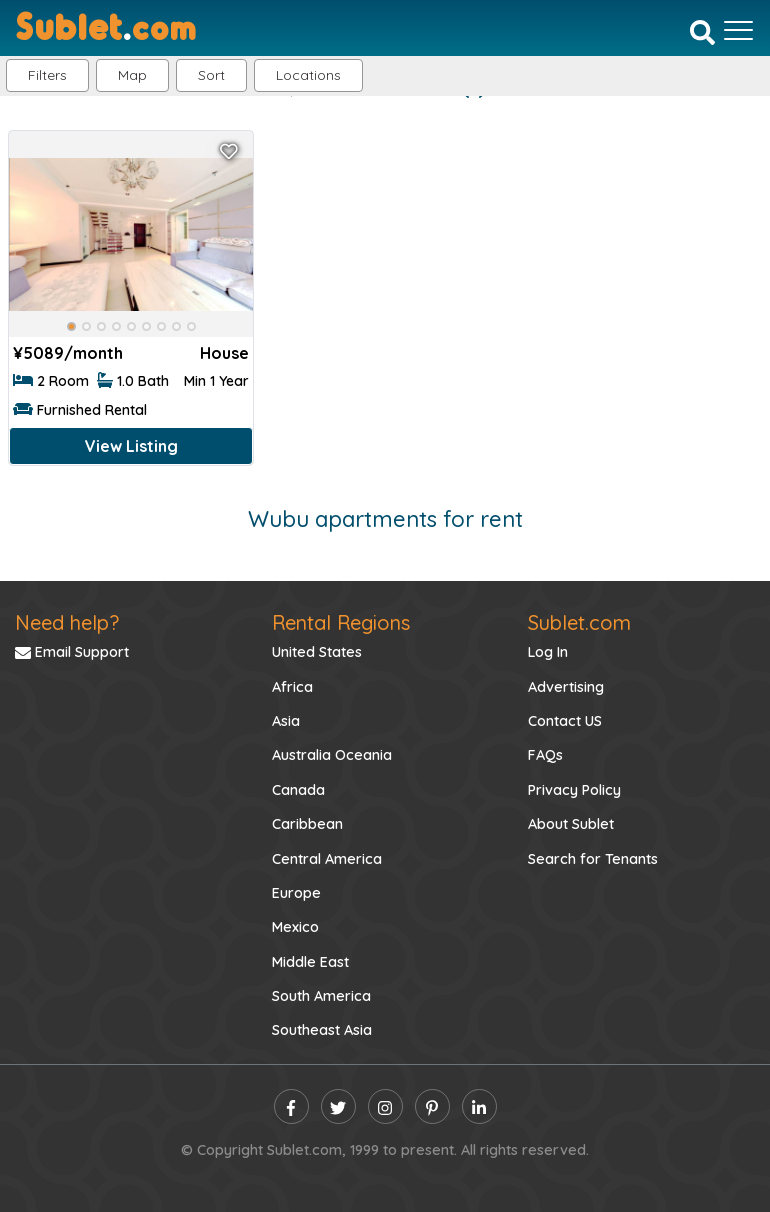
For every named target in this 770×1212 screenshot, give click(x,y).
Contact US (565, 721)
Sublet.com (579, 622)
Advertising (566, 687)
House (224, 353)
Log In (548, 652)
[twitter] (338, 1106)
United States (317, 652)
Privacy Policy (574, 790)
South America (321, 996)
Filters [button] (47, 75)
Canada (298, 790)
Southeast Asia (322, 1030)
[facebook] (291, 1106)
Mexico (295, 927)
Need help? (67, 622)
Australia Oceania (332, 755)
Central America (327, 859)
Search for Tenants (593, 859)
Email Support (72, 652)
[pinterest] (432, 1106)
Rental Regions (341, 622)
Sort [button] (211, 75)
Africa (292, 687)
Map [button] (132, 75)
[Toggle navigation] (738, 30)
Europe (296, 893)
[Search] (702, 32)
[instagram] (385, 1106)
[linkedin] (479, 1106)
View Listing (131, 446)
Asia (286, 721)
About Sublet (571, 824)
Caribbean (307, 824)
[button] (308, 75)
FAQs (545, 755)
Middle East (310, 962)
